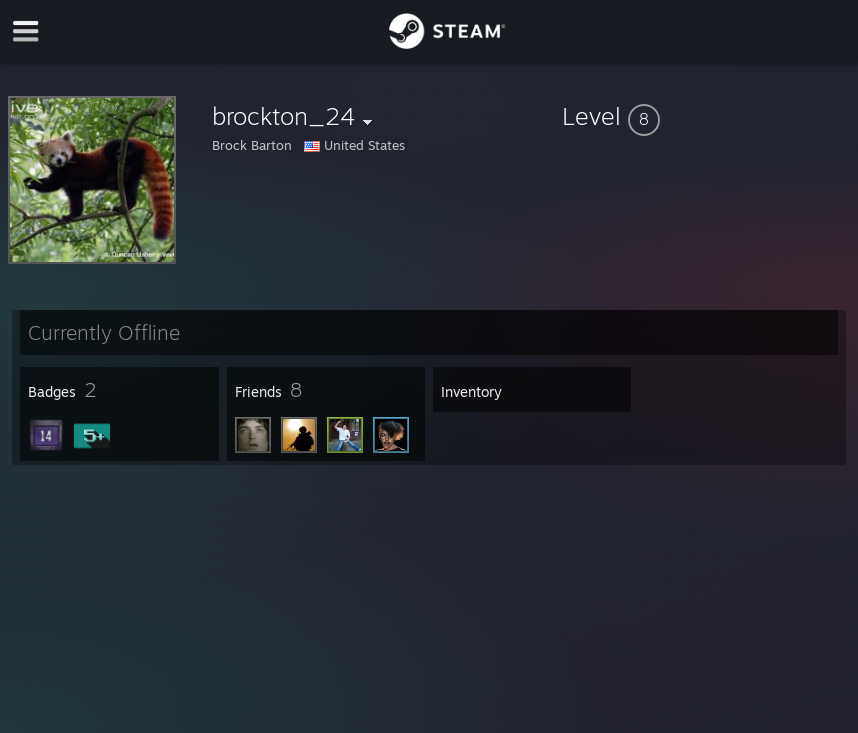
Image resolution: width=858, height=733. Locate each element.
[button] (706, 116)
